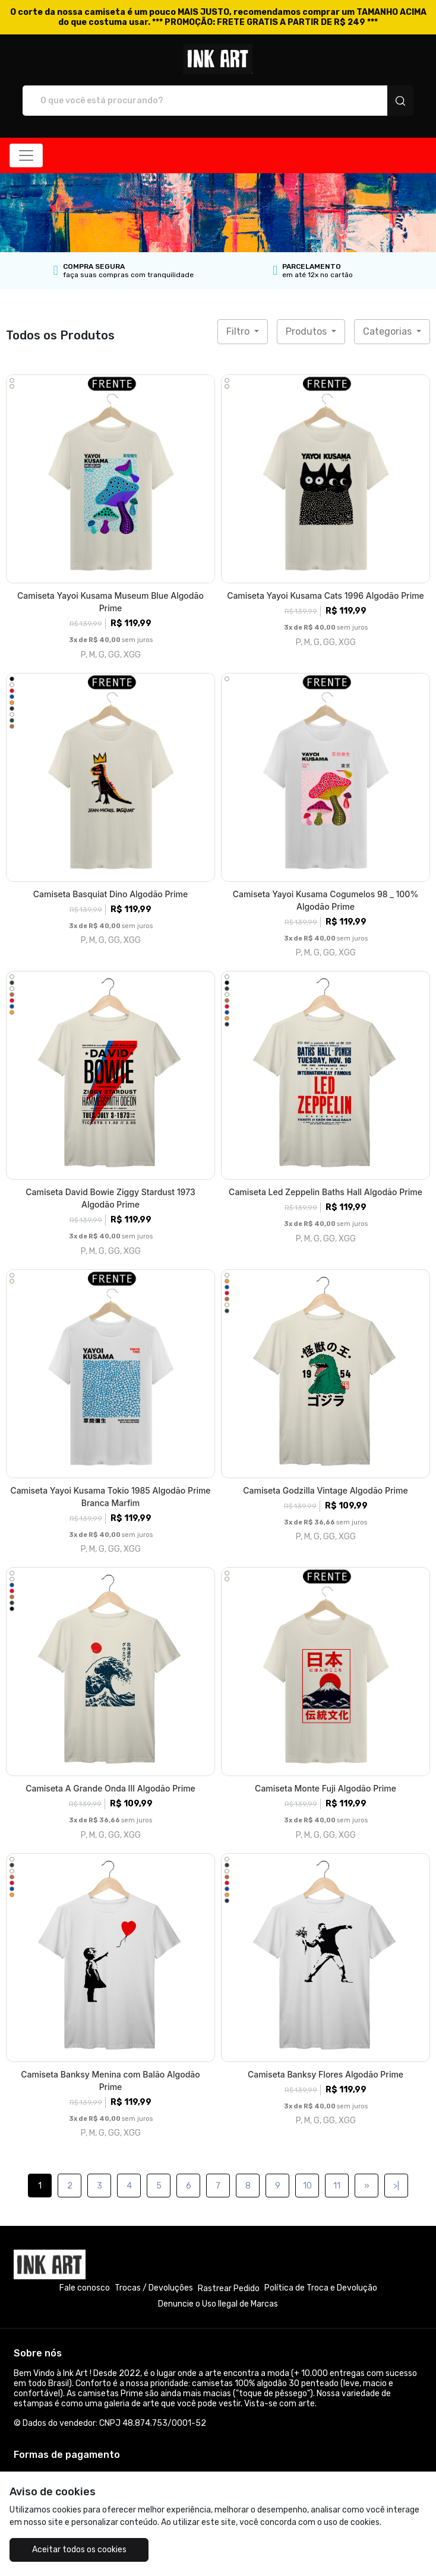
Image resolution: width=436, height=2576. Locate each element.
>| (396, 2186)
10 (307, 2186)
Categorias (388, 331)
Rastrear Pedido (229, 2288)
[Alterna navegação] (26, 155)
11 (336, 2186)
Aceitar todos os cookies (79, 2550)
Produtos (307, 331)
